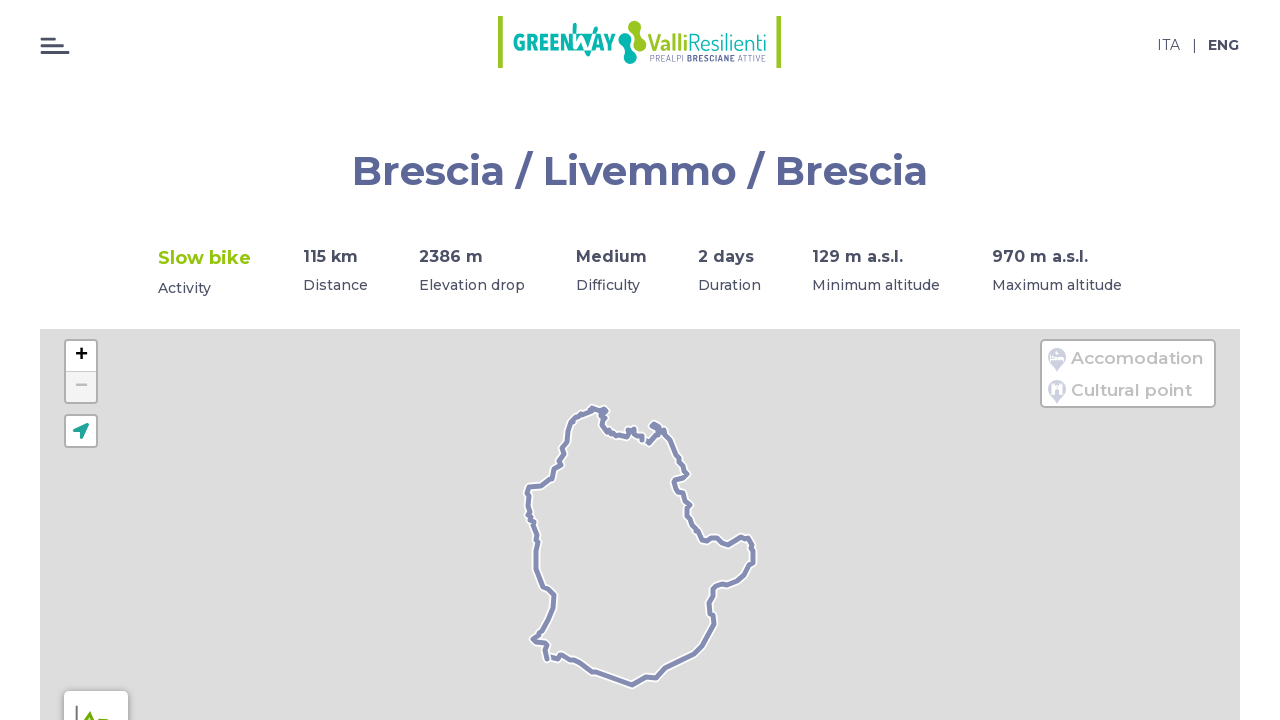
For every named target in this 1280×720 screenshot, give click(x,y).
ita (1168, 45)
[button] (81, 356)
